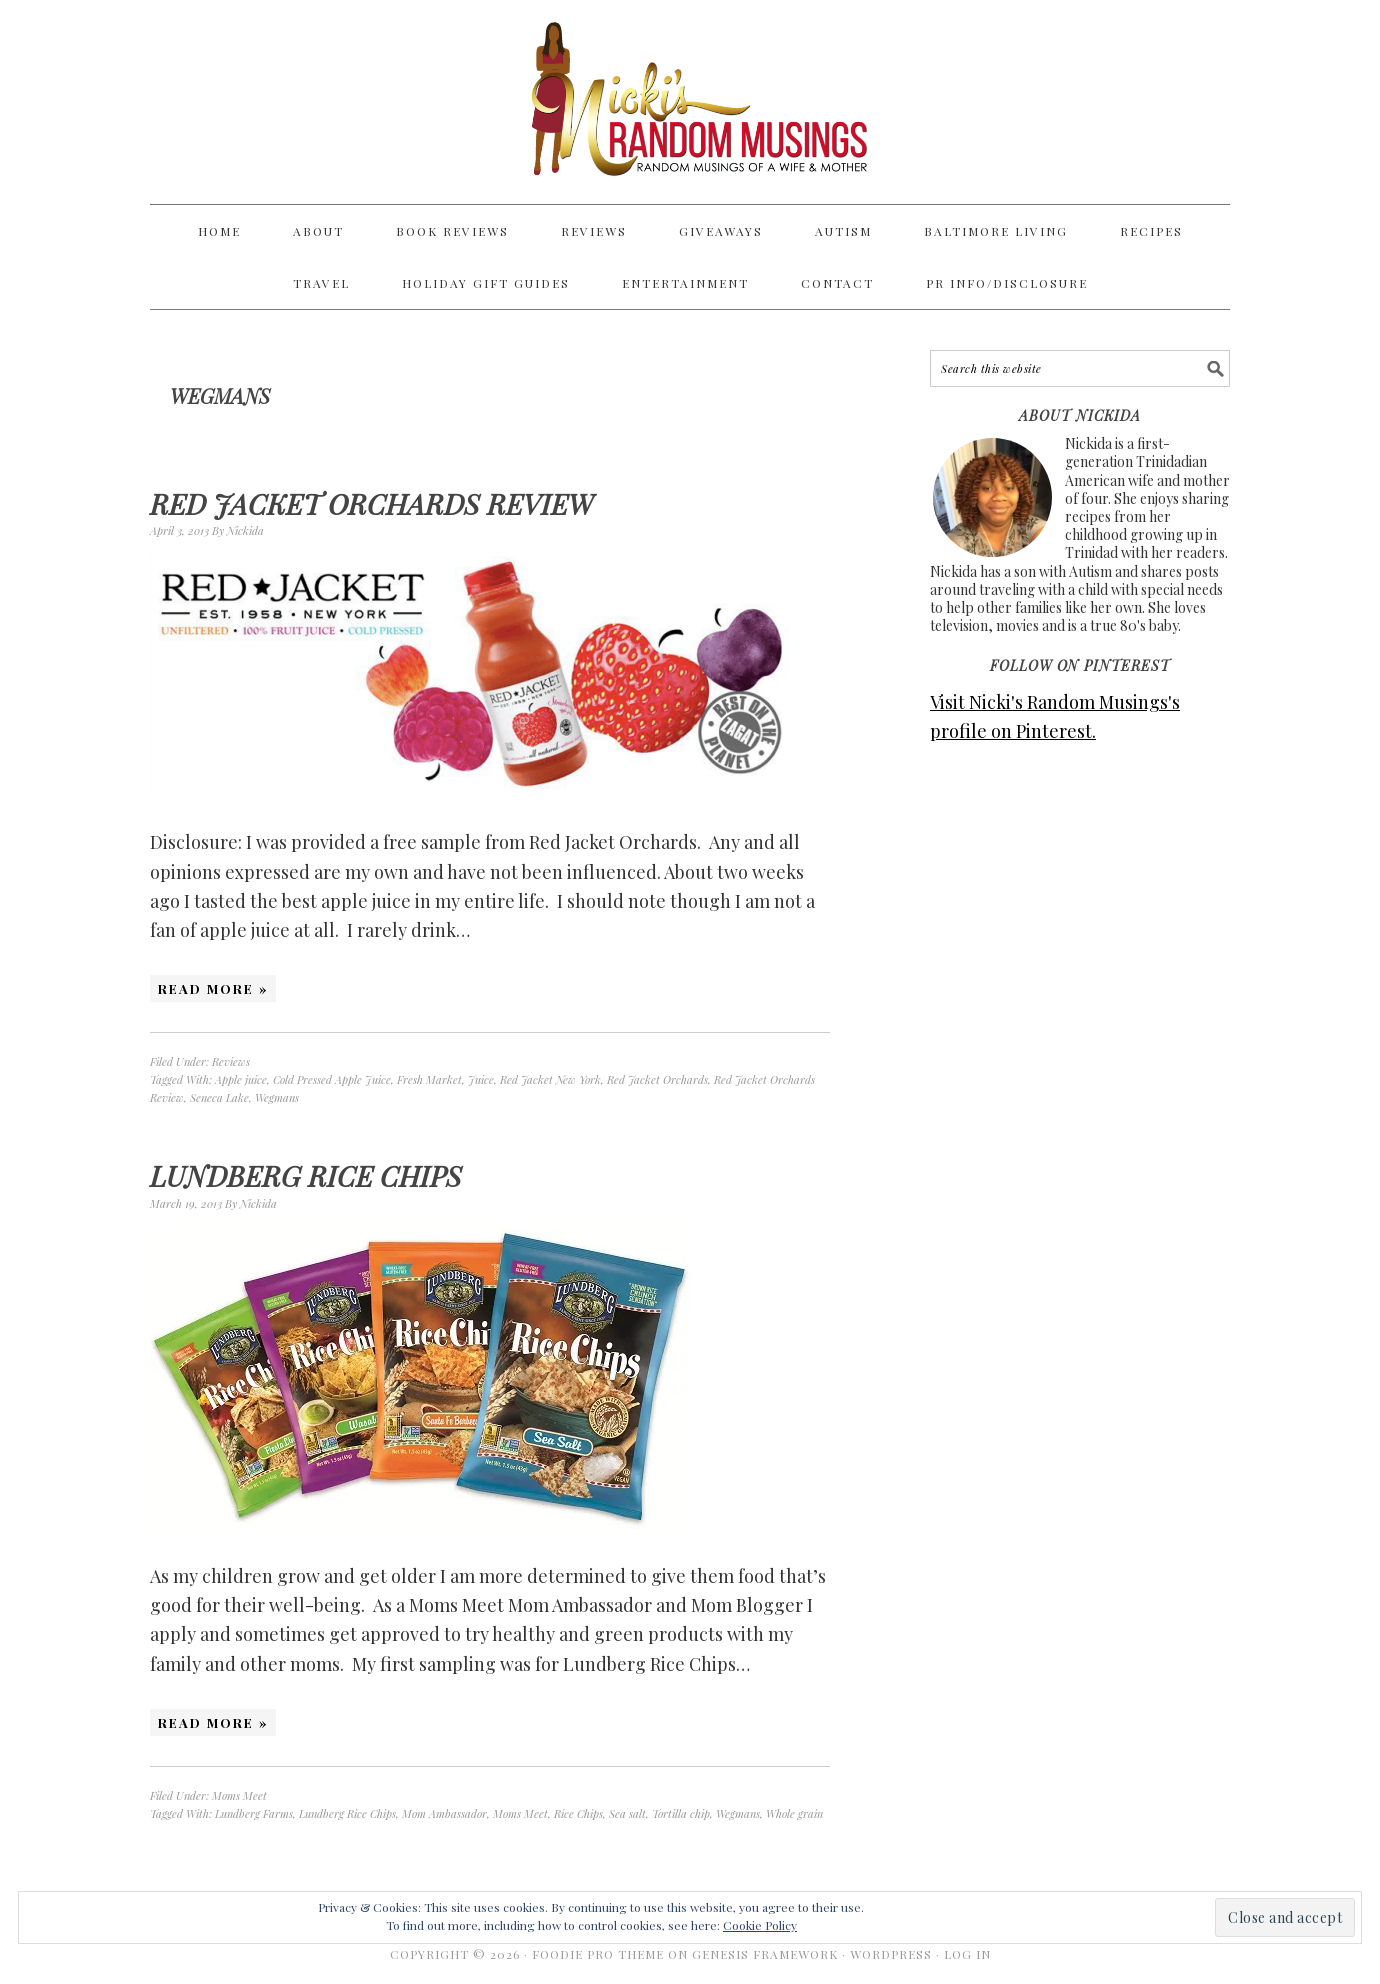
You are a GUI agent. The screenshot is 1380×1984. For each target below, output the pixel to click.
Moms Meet (239, 1795)
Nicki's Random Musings (690, 102)
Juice (481, 1079)
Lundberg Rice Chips (306, 1175)
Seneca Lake (219, 1097)
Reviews (231, 1061)
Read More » (213, 988)
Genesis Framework (765, 1954)
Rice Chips (578, 1813)
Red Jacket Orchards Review (371, 503)
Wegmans (277, 1097)
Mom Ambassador (444, 1813)
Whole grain (794, 1813)
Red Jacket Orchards (657, 1079)
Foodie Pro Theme (598, 1954)
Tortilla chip (681, 1813)
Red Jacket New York (550, 1079)
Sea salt (627, 1813)
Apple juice (241, 1079)
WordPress (891, 1954)
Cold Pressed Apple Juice (332, 1079)
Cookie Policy (760, 1925)
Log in (967, 1954)
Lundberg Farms (254, 1813)
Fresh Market (429, 1079)
